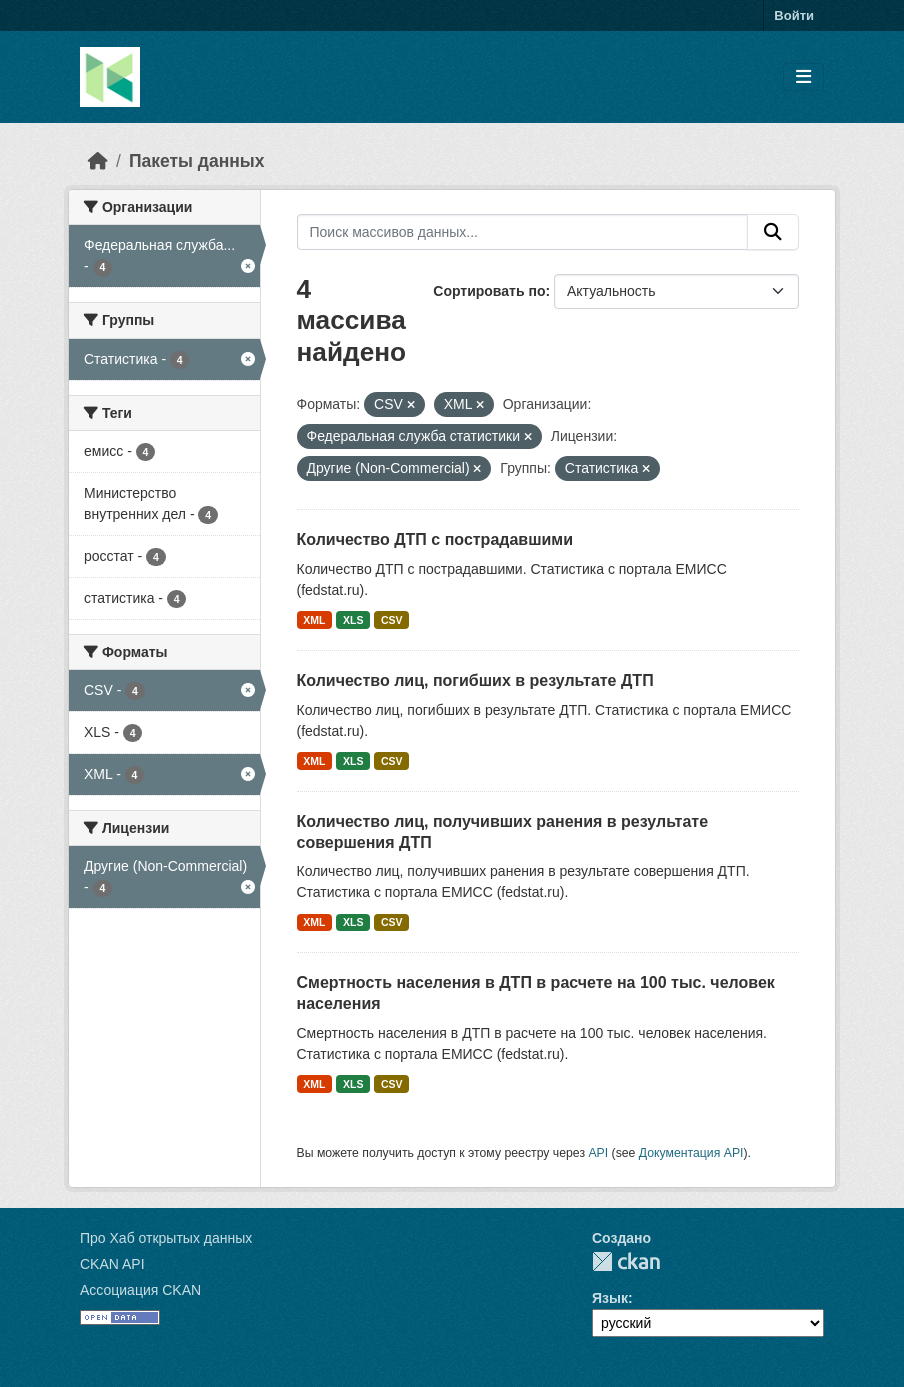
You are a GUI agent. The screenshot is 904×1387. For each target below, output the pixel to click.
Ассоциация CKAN (140, 1290)
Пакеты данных (197, 161)
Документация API (691, 1153)
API (598, 1153)
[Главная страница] (98, 161)
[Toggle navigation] (803, 77)
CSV (392, 620)
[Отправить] (773, 232)
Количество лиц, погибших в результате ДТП (475, 680)
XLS (353, 620)
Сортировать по (489, 291)
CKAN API (112, 1264)
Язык (610, 1298)
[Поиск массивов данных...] (523, 232)
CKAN (626, 1261)
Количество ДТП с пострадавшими (435, 539)
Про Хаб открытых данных (166, 1238)
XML (314, 620)
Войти (794, 15)
